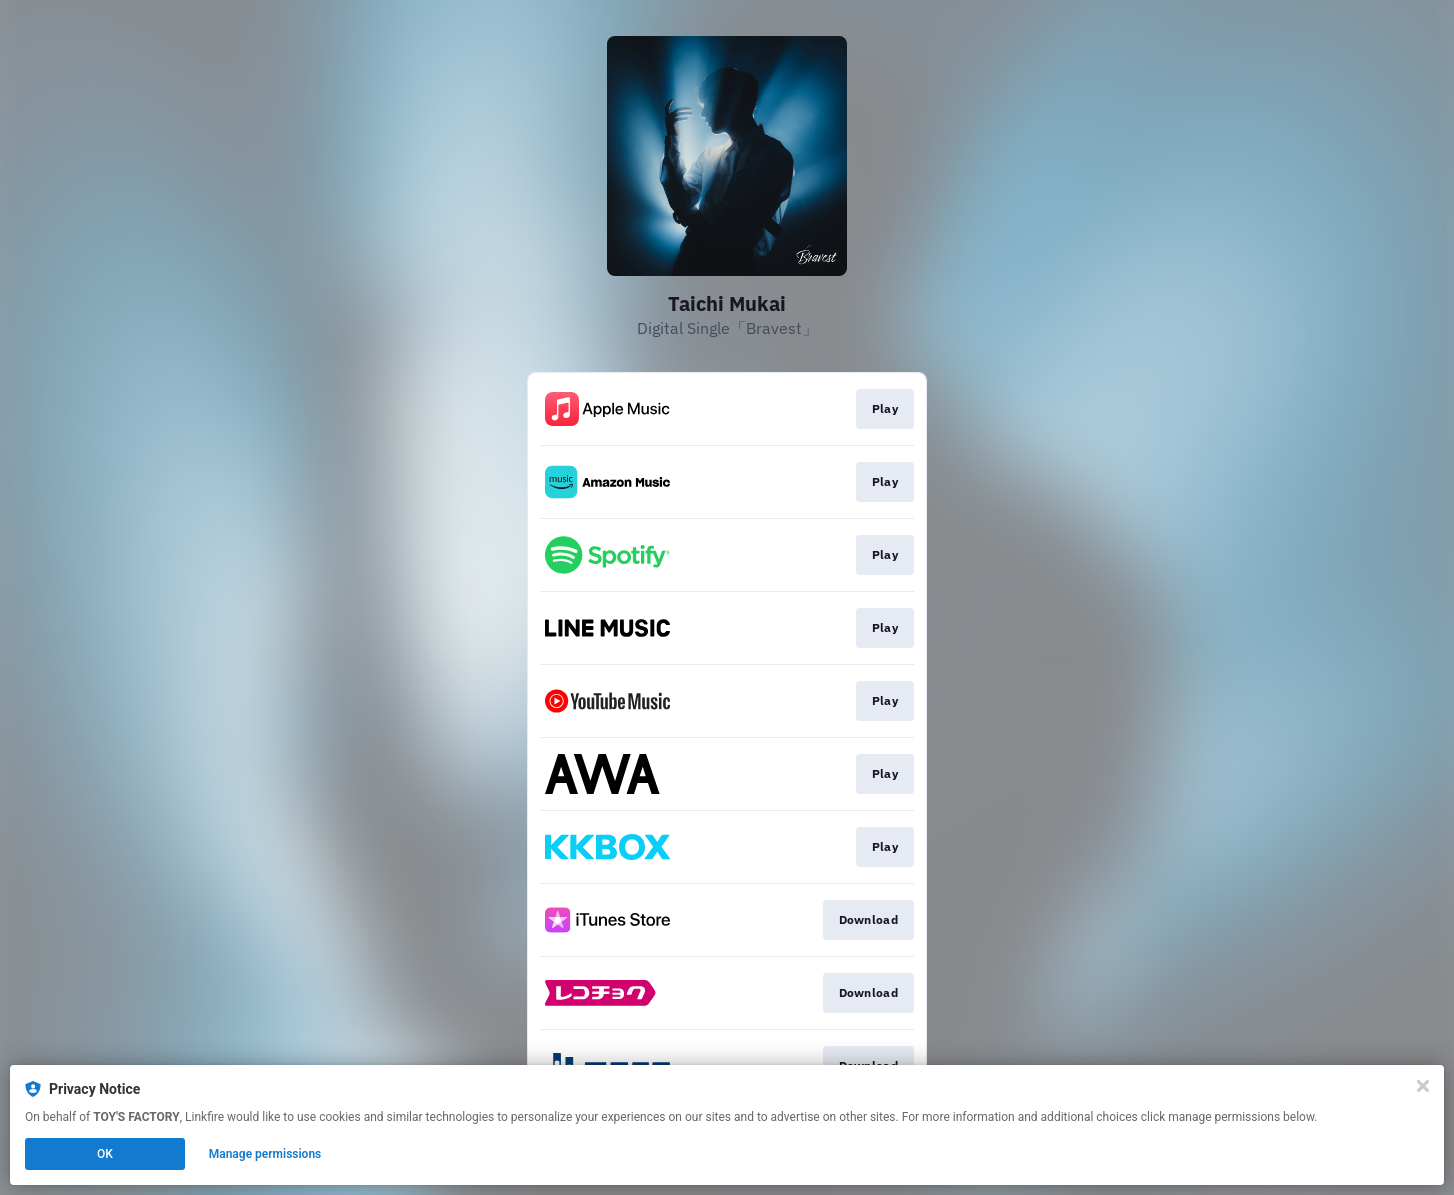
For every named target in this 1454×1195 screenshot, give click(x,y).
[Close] (1423, 1086)
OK (105, 1154)
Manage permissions (265, 1154)
